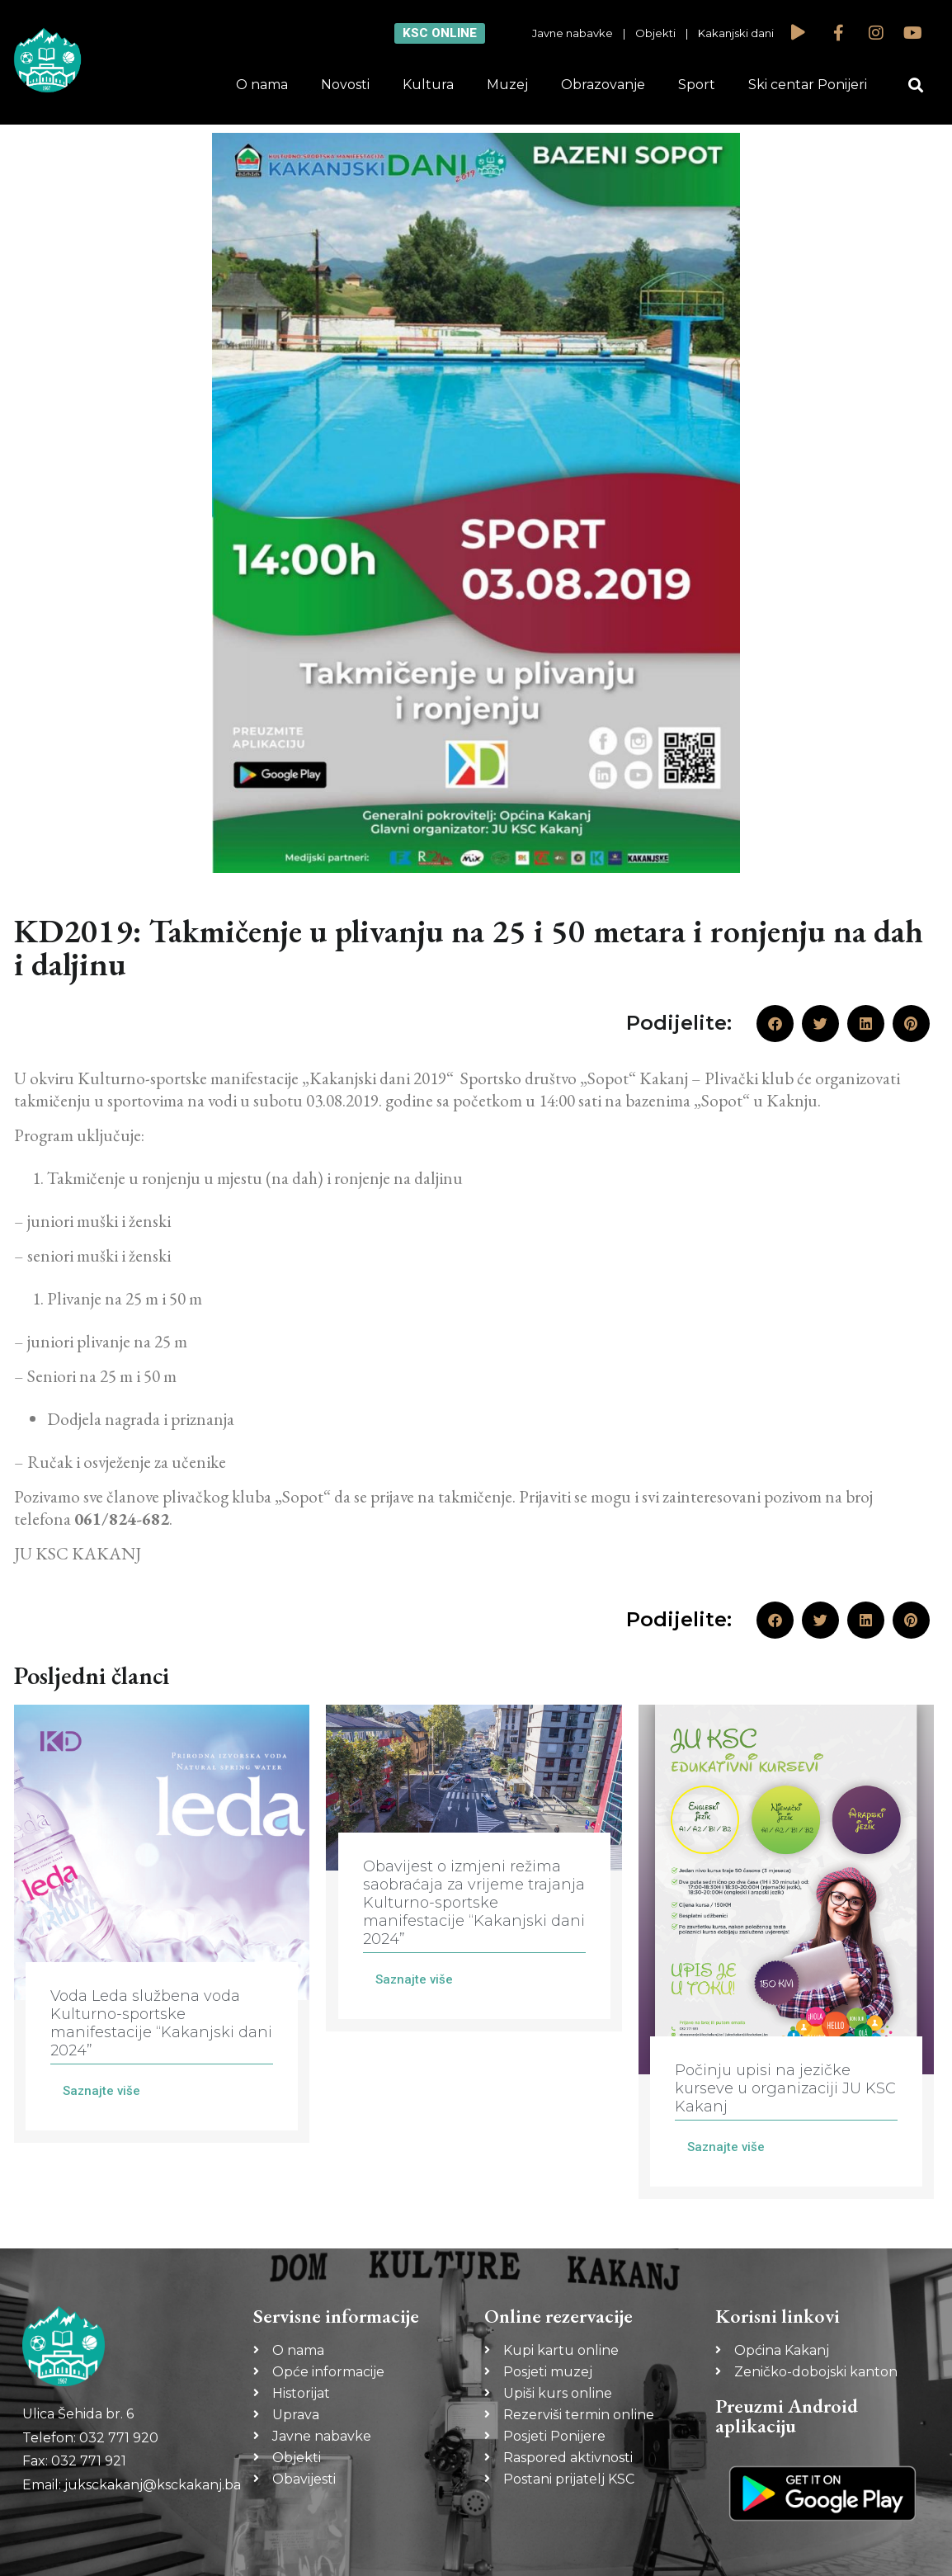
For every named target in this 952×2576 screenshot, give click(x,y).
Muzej (507, 84)
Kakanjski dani (736, 33)
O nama (262, 84)
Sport (696, 84)
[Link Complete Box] (161, 1924)
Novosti (345, 84)
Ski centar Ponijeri (807, 84)
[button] (916, 85)
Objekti (655, 33)
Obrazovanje (603, 84)
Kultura (428, 84)
